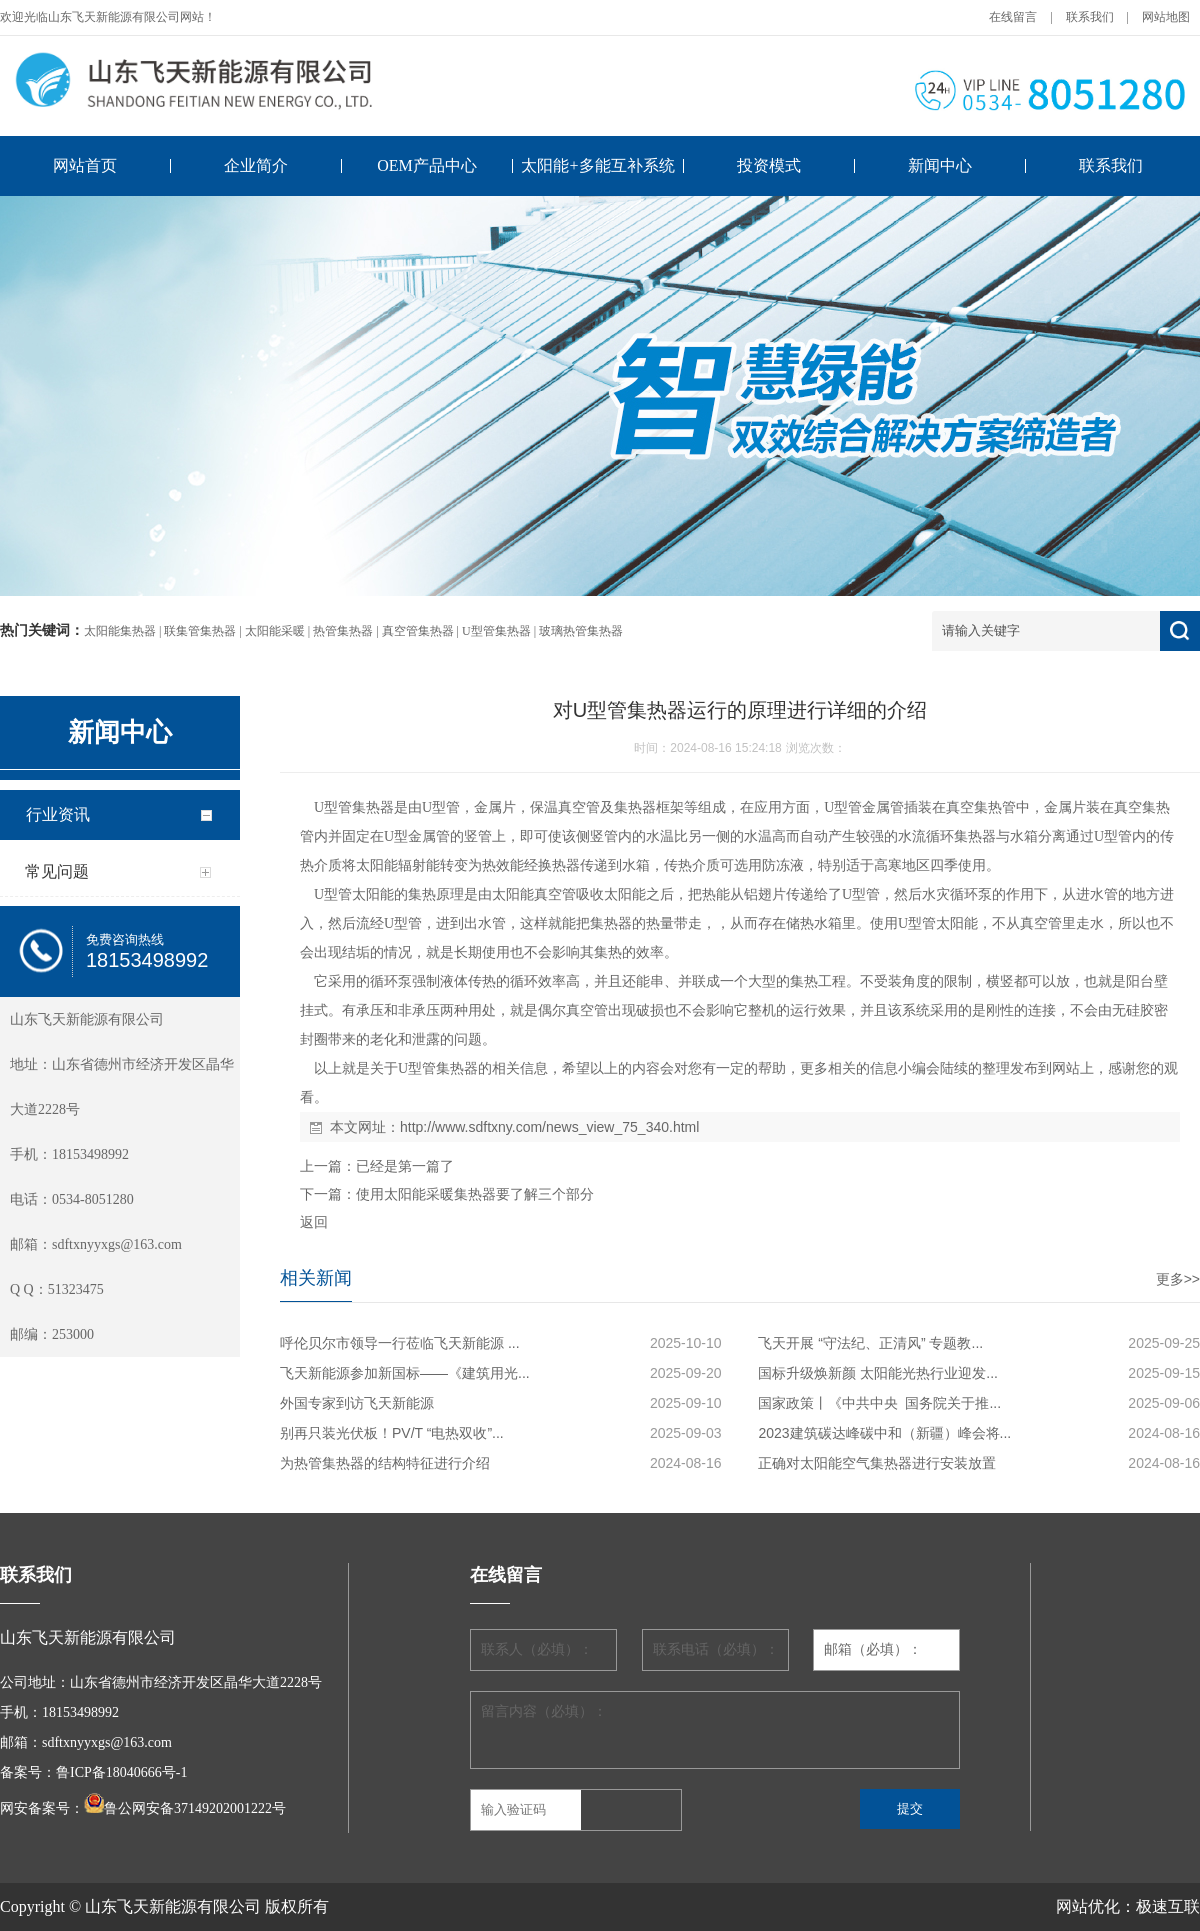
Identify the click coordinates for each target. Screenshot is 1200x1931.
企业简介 (256, 165)
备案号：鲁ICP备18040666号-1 (93, 1772)
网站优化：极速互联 (1128, 1906)
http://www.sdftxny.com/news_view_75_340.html (549, 1127)
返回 (314, 1222)
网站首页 (85, 165)
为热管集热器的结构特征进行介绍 (385, 1463)
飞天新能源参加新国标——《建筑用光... (405, 1373)
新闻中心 (940, 165)
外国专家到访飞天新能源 (357, 1403)
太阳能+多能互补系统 (597, 165)
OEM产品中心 (427, 165)
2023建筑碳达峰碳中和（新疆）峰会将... (884, 1433)
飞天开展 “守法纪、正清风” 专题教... (870, 1343)
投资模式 (769, 165)
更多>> (1178, 1279)
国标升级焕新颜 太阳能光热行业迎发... (878, 1373)
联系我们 (1090, 17)
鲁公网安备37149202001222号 (195, 1808)
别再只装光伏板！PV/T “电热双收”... (392, 1433)
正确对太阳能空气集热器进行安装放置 (877, 1463)
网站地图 (1166, 17)
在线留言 (1013, 17)
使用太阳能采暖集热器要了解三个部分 (475, 1194)
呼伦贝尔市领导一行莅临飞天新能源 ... (400, 1343)
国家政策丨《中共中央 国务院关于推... (879, 1403)
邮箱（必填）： (873, 1649)
